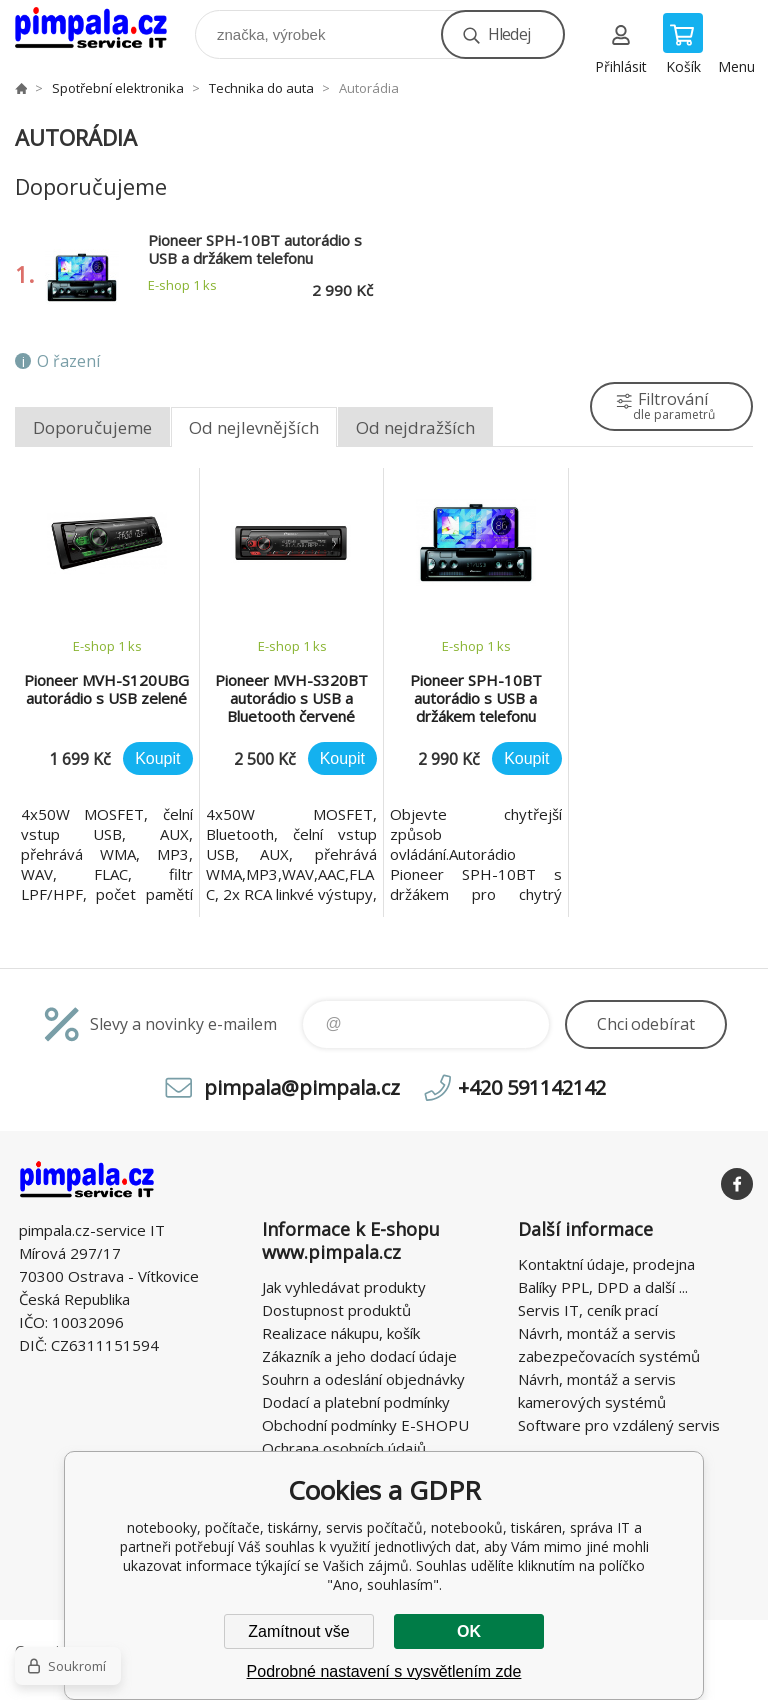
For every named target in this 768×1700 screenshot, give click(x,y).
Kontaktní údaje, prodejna (606, 1264)
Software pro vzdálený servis (619, 1425)
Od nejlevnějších (254, 427)
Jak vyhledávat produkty (344, 1287)
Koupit (157, 758)
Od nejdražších (415, 427)
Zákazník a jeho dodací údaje (359, 1356)
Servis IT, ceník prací (588, 1310)
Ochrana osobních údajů (344, 1448)
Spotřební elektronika (118, 88)
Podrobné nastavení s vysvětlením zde (384, 1671)
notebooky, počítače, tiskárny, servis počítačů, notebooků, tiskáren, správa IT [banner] (103, 29)
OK (469, 1631)
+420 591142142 (532, 1087)
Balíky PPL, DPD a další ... (603, 1287)
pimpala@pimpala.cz (302, 1087)
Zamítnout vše (298, 1631)
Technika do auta (261, 88)
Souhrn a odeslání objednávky (363, 1379)
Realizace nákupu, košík (341, 1333)
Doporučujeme (92, 427)
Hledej (509, 34)
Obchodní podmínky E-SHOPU (365, 1425)
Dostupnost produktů (336, 1310)
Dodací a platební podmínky (356, 1402)
